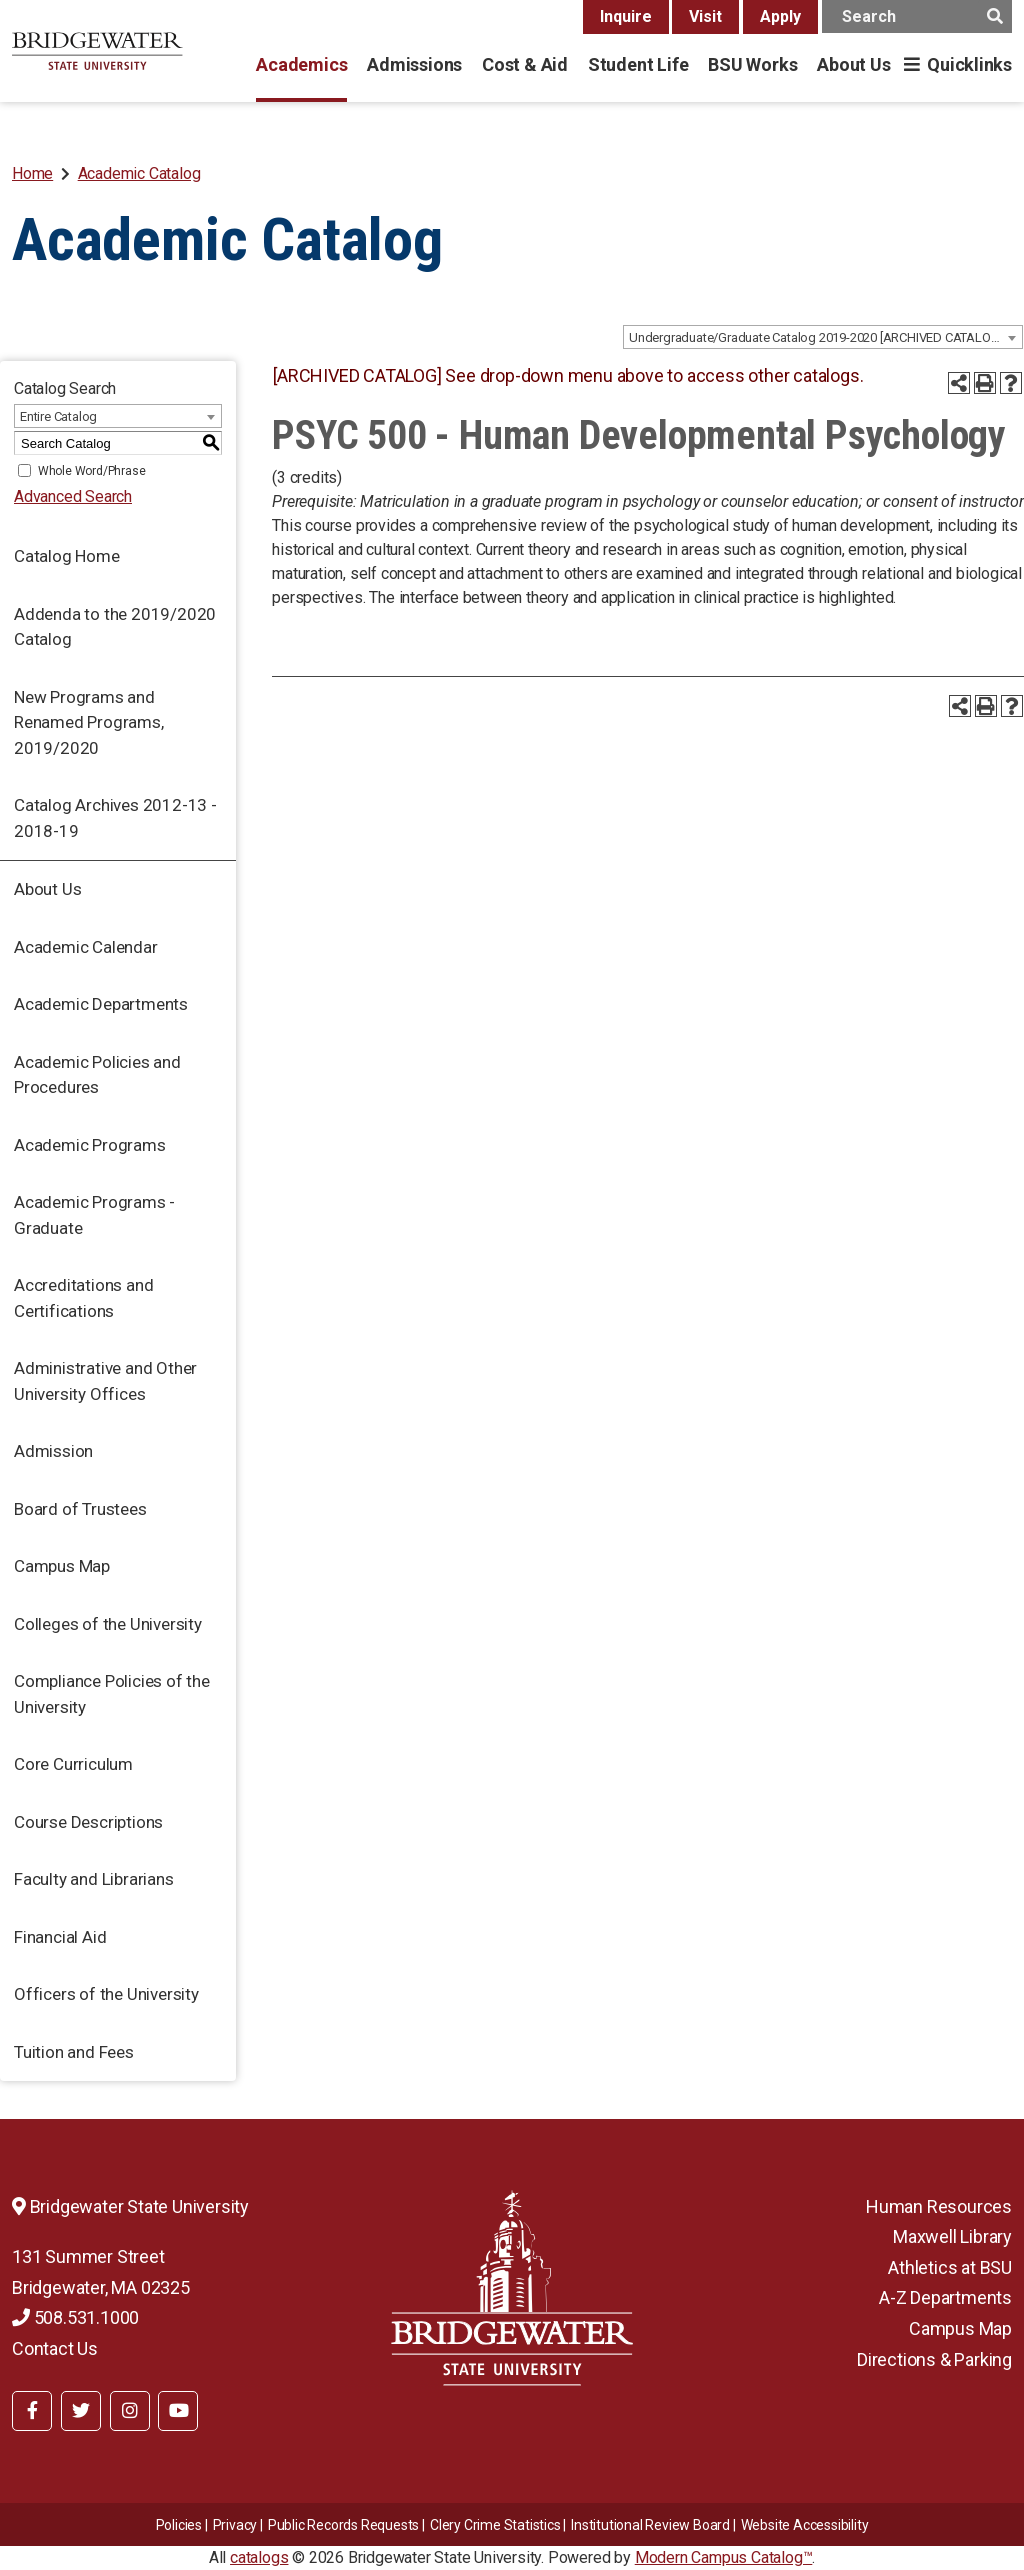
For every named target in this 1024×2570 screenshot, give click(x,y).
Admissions (414, 64)
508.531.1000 (75, 2317)
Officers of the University (106, 1994)
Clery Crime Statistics (495, 2525)
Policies (179, 2525)
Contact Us (55, 2348)
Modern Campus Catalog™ (724, 2557)
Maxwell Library (952, 2236)
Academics (301, 64)
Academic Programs (90, 1145)
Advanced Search (73, 496)
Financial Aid (60, 1937)
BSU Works (752, 64)
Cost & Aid (525, 64)
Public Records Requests (343, 2525)
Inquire (626, 16)
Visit (705, 16)
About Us (853, 64)
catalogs (259, 2557)
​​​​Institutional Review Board (650, 2525)
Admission (53, 1451)
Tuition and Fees (74, 2052)
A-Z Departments (945, 2297)
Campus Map (62, 1566)
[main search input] (917, 16)
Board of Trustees (80, 1509)
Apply (780, 16)
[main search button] (994, 16)
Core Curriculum (73, 1764)
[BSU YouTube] (178, 2411)
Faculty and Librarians (94, 1879)
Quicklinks (969, 64)
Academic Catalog (139, 173)
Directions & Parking (934, 2359)
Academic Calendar (86, 947)
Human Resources (939, 2206)
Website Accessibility (805, 2525)
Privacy (235, 2525)
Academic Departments (101, 1004)
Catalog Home (67, 556)
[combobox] (823, 337)
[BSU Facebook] (32, 2411)
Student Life (638, 64)
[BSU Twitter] (81, 2411)
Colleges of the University (108, 1624)
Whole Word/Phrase (92, 471)
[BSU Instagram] (130, 2411)
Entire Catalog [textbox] (58, 416)
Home (32, 173)
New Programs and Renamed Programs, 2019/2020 (89, 722)
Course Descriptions (88, 1822)
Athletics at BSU (950, 2267)
